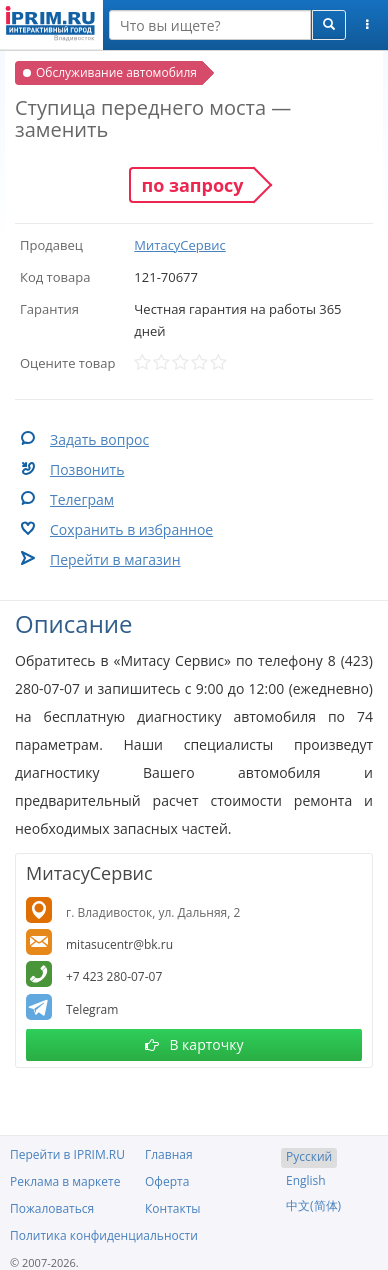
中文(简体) (313, 1205)
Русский (309, 1156)
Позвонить (87, 469)
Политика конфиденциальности (104, 1235)
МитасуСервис (179, 245)
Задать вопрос (99, 439)
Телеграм (82, 499)
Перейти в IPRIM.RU (67, 1154)
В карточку (194, 1044)
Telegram (92, 1009)
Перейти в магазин (115, 559)
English (306, 1180)
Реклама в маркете (65, 1181)
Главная (169, 1154)
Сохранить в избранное (131, 529)
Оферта (167, 1181)
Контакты (173, 1208)
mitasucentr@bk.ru (119, 944)
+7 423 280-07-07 (114, 976)
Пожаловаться (52, 1208)
